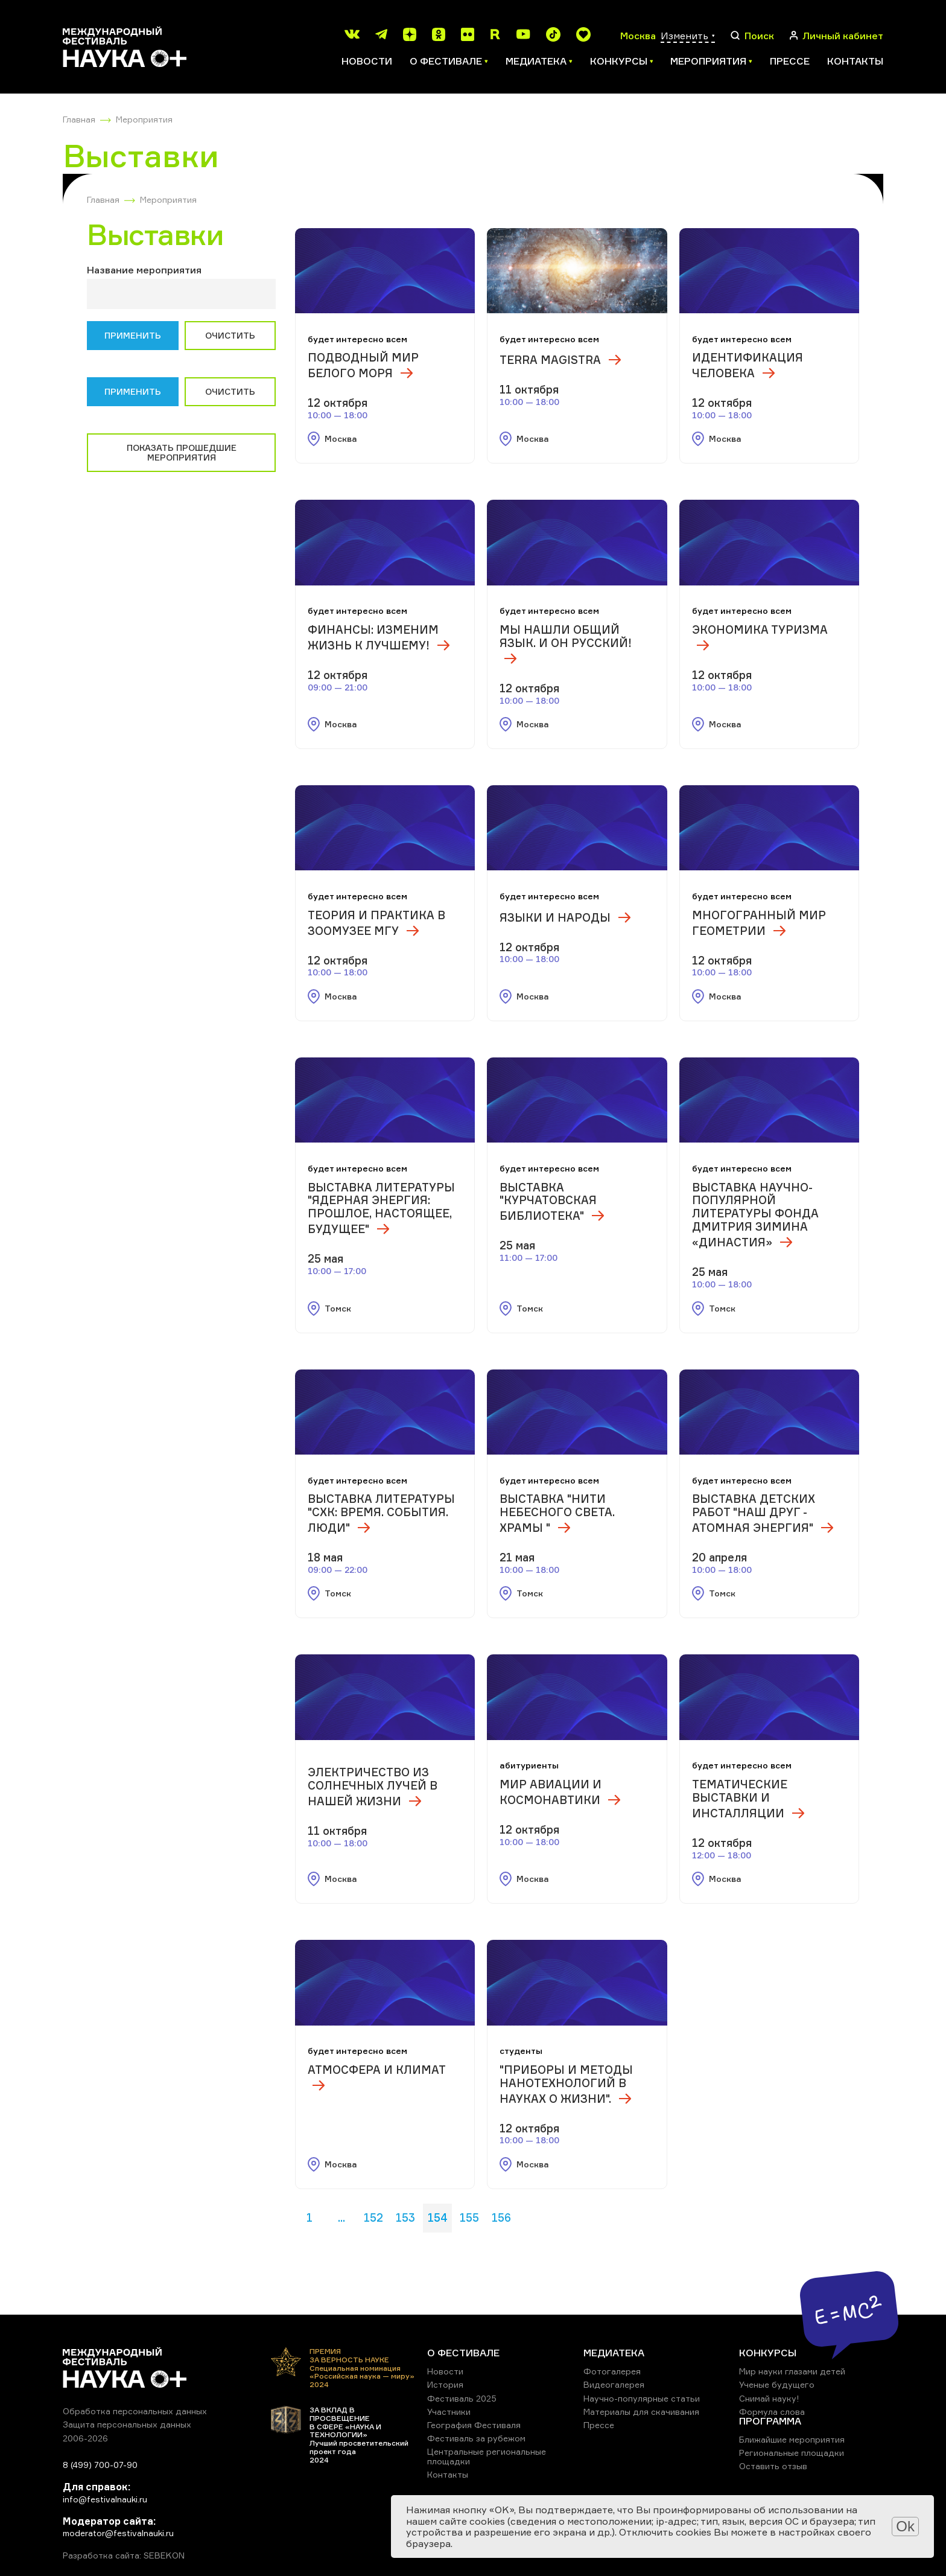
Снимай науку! (769, 2398)
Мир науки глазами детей (792, 2371)
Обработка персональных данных (135, 2411)
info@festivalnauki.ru (105, 2499)
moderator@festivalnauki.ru (118, 2533)
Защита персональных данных (127, 2424)
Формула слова (772, 2411)
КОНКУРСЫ (767, 2353)
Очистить (230, 335)
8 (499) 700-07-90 (100, 2465)
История (445, 2384)
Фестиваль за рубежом (476, 2438)
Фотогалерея (612, 2371)
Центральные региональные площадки (486, 2456)
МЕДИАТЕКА (613, 2353)
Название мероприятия (144, 270)
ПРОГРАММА (770, 2421)
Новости (366, 61)
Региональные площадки (791, 2452)
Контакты (855, 61)
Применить (132, 335)
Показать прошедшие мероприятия (182, 452)
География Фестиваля (474, 2425)
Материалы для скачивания (641, 2411)
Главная (79, 119)
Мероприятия (144, 119)
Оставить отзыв (773, 2466)
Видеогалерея (613, 2384)
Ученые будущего (776, 2384)
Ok (905, 2526)
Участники (449, 2411)
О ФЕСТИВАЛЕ (463, 2353)
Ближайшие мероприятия (792, 2439)
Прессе (790, 61)
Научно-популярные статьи (641, 2398)
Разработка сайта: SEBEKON (124, 2555)
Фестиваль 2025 (462, 2398)
